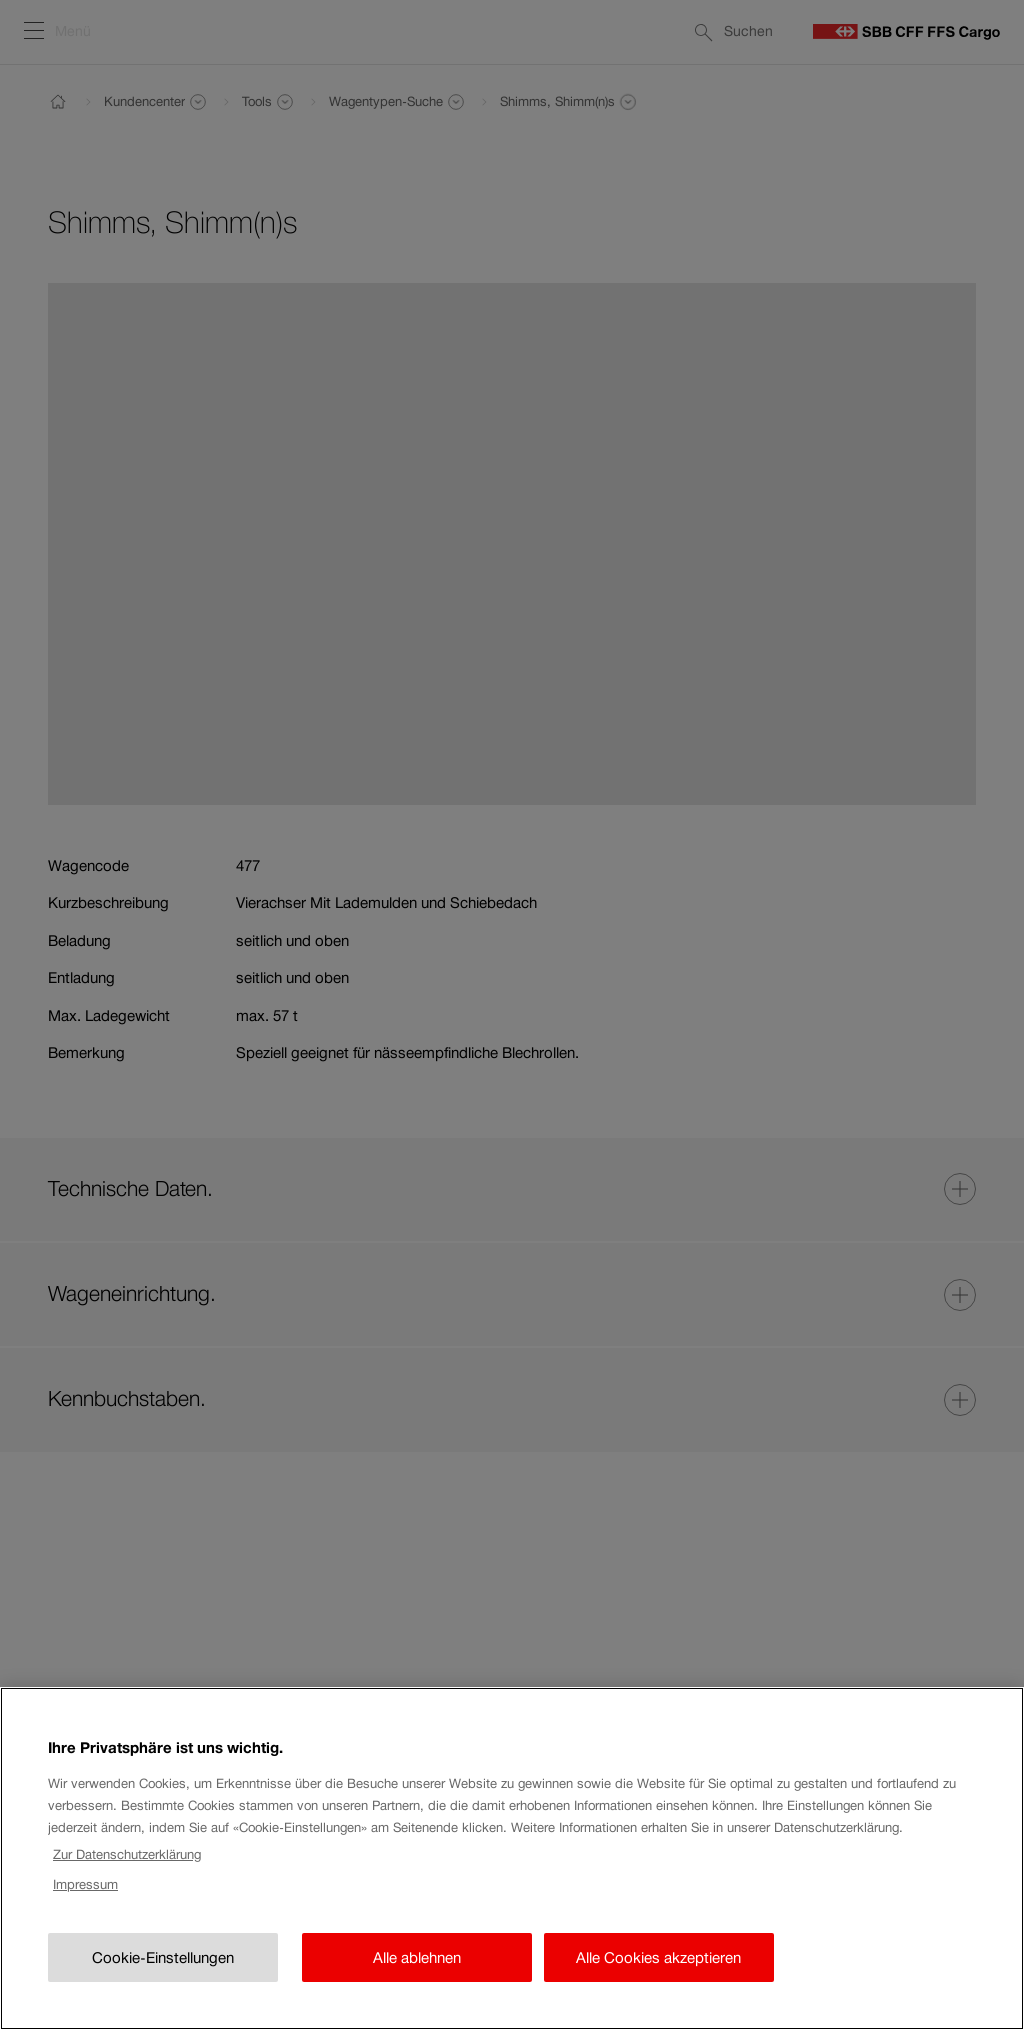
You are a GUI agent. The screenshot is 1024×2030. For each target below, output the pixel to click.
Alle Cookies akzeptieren (658, 1983)
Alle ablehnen (417, 1983)
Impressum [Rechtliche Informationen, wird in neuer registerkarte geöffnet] (85, 1910)
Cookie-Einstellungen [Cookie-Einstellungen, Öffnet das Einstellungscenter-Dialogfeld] (163, 1983)
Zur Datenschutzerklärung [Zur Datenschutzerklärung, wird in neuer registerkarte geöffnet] (127, 1879)
